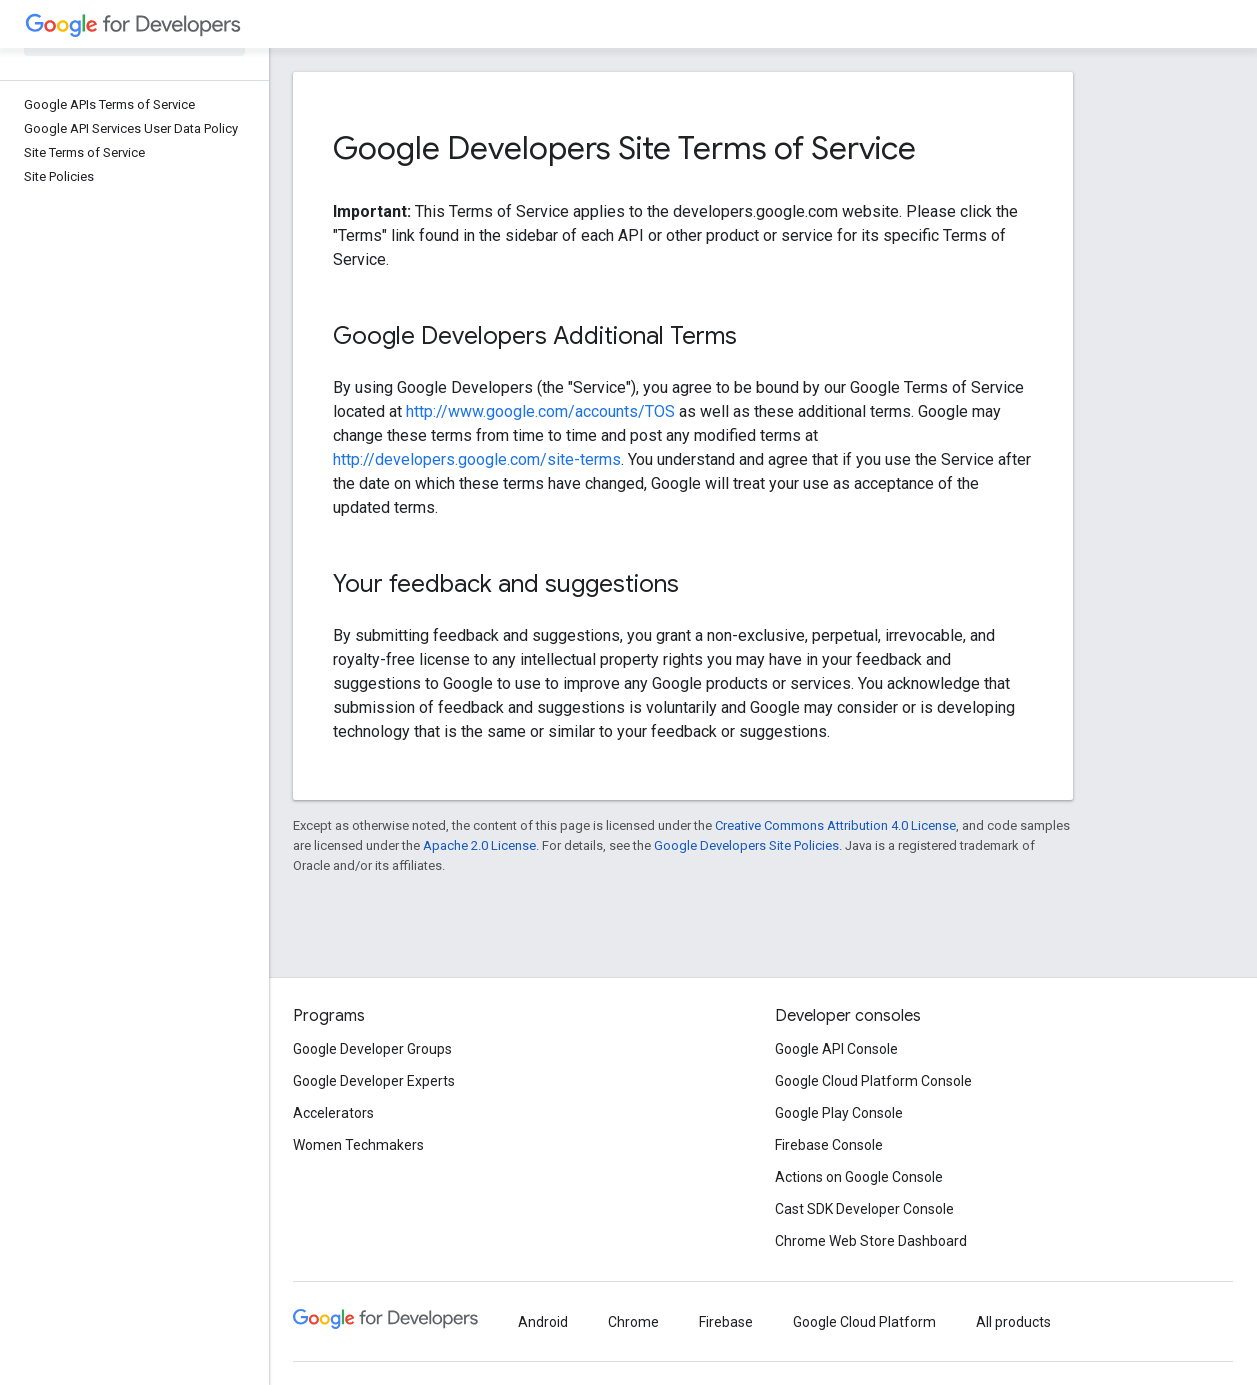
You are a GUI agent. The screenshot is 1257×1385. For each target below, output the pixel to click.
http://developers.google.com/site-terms (477, 459)
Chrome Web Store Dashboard (871, 1241)
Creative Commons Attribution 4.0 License (835, 825)
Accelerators (333, 1113)
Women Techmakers (358, 1145)
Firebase (726, 1322)
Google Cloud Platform (864, 1322)
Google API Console (836, 1049)
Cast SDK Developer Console (864, 1209)
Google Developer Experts (374, 1081)
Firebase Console (829, 1145)
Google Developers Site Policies (746, 845)
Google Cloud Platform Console (873, 1081)
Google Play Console (839, 1113)
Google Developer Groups (372, 1049)
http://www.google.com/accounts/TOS (540, 411)
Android (543, 1322)
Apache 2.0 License (479, 845)
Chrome (633, 1322)
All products (1013, 1322)
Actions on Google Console (859, 1177)
